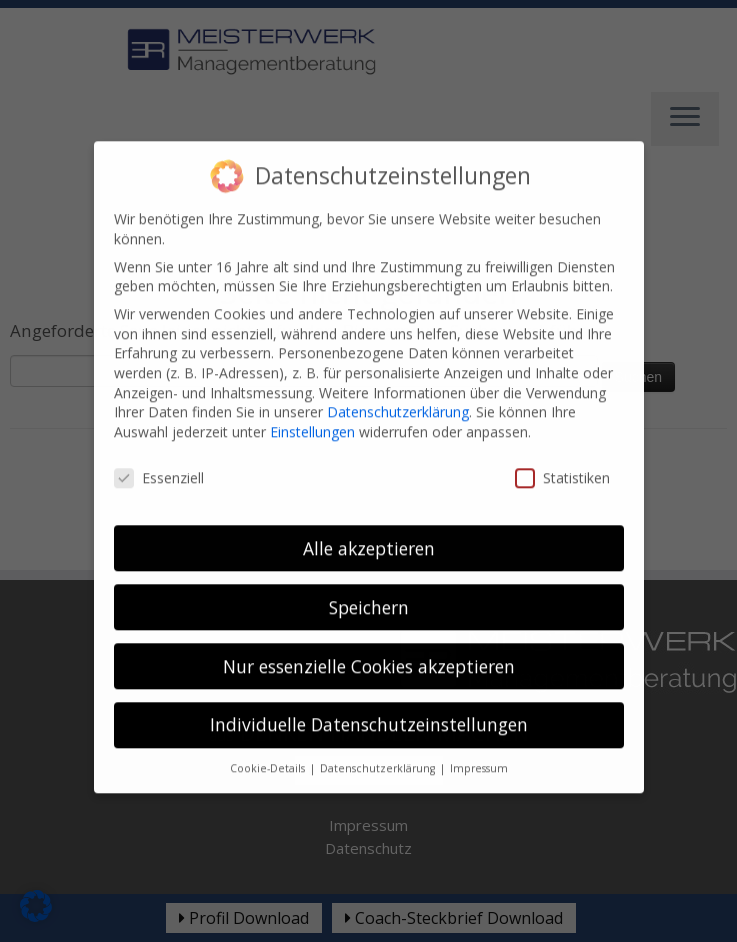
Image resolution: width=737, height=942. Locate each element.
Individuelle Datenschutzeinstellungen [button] (369, 710)
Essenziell (159, 462)
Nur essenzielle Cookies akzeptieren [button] (369, 651)
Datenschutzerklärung (398, 396)
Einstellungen (312, 416)
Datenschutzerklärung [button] (379, 753)
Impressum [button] (479, 753)
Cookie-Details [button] (269, 753)
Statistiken (562, 462)
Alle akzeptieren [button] (369, 533)
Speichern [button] (369, 592)
